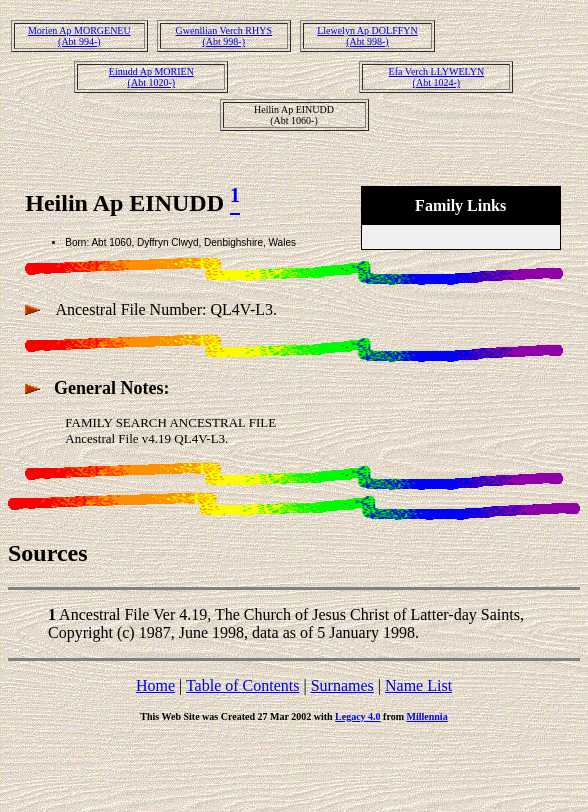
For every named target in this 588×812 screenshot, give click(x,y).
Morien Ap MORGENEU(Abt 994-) (79, 36)
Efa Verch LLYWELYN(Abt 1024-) (437, 77)
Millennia (427, 716)
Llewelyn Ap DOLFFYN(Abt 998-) (367, 36)
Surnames (342, 685)
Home (155, 685)
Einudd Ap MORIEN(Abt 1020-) (151, 77)
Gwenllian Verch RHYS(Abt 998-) (224, 36)
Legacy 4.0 (358, 716)
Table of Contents (243, 685)
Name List (418, 685)
